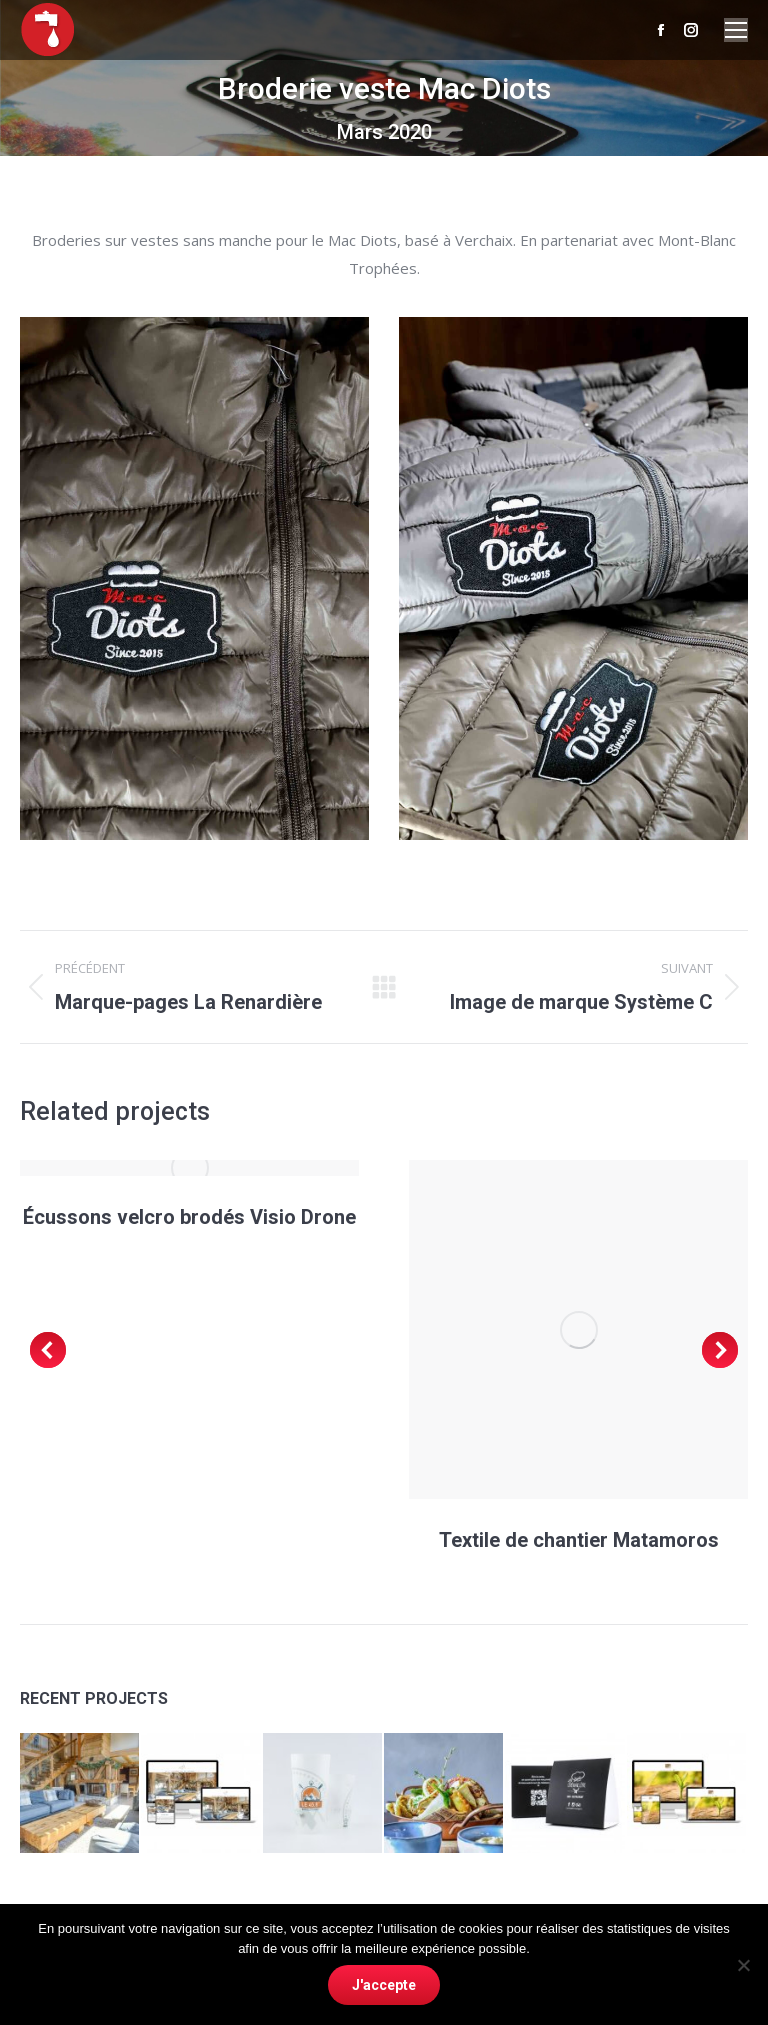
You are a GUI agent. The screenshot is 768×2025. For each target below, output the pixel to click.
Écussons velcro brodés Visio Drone (189, 1217)
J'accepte (384, 1985)
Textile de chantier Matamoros (579, 1540)
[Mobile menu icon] (736, 30)
